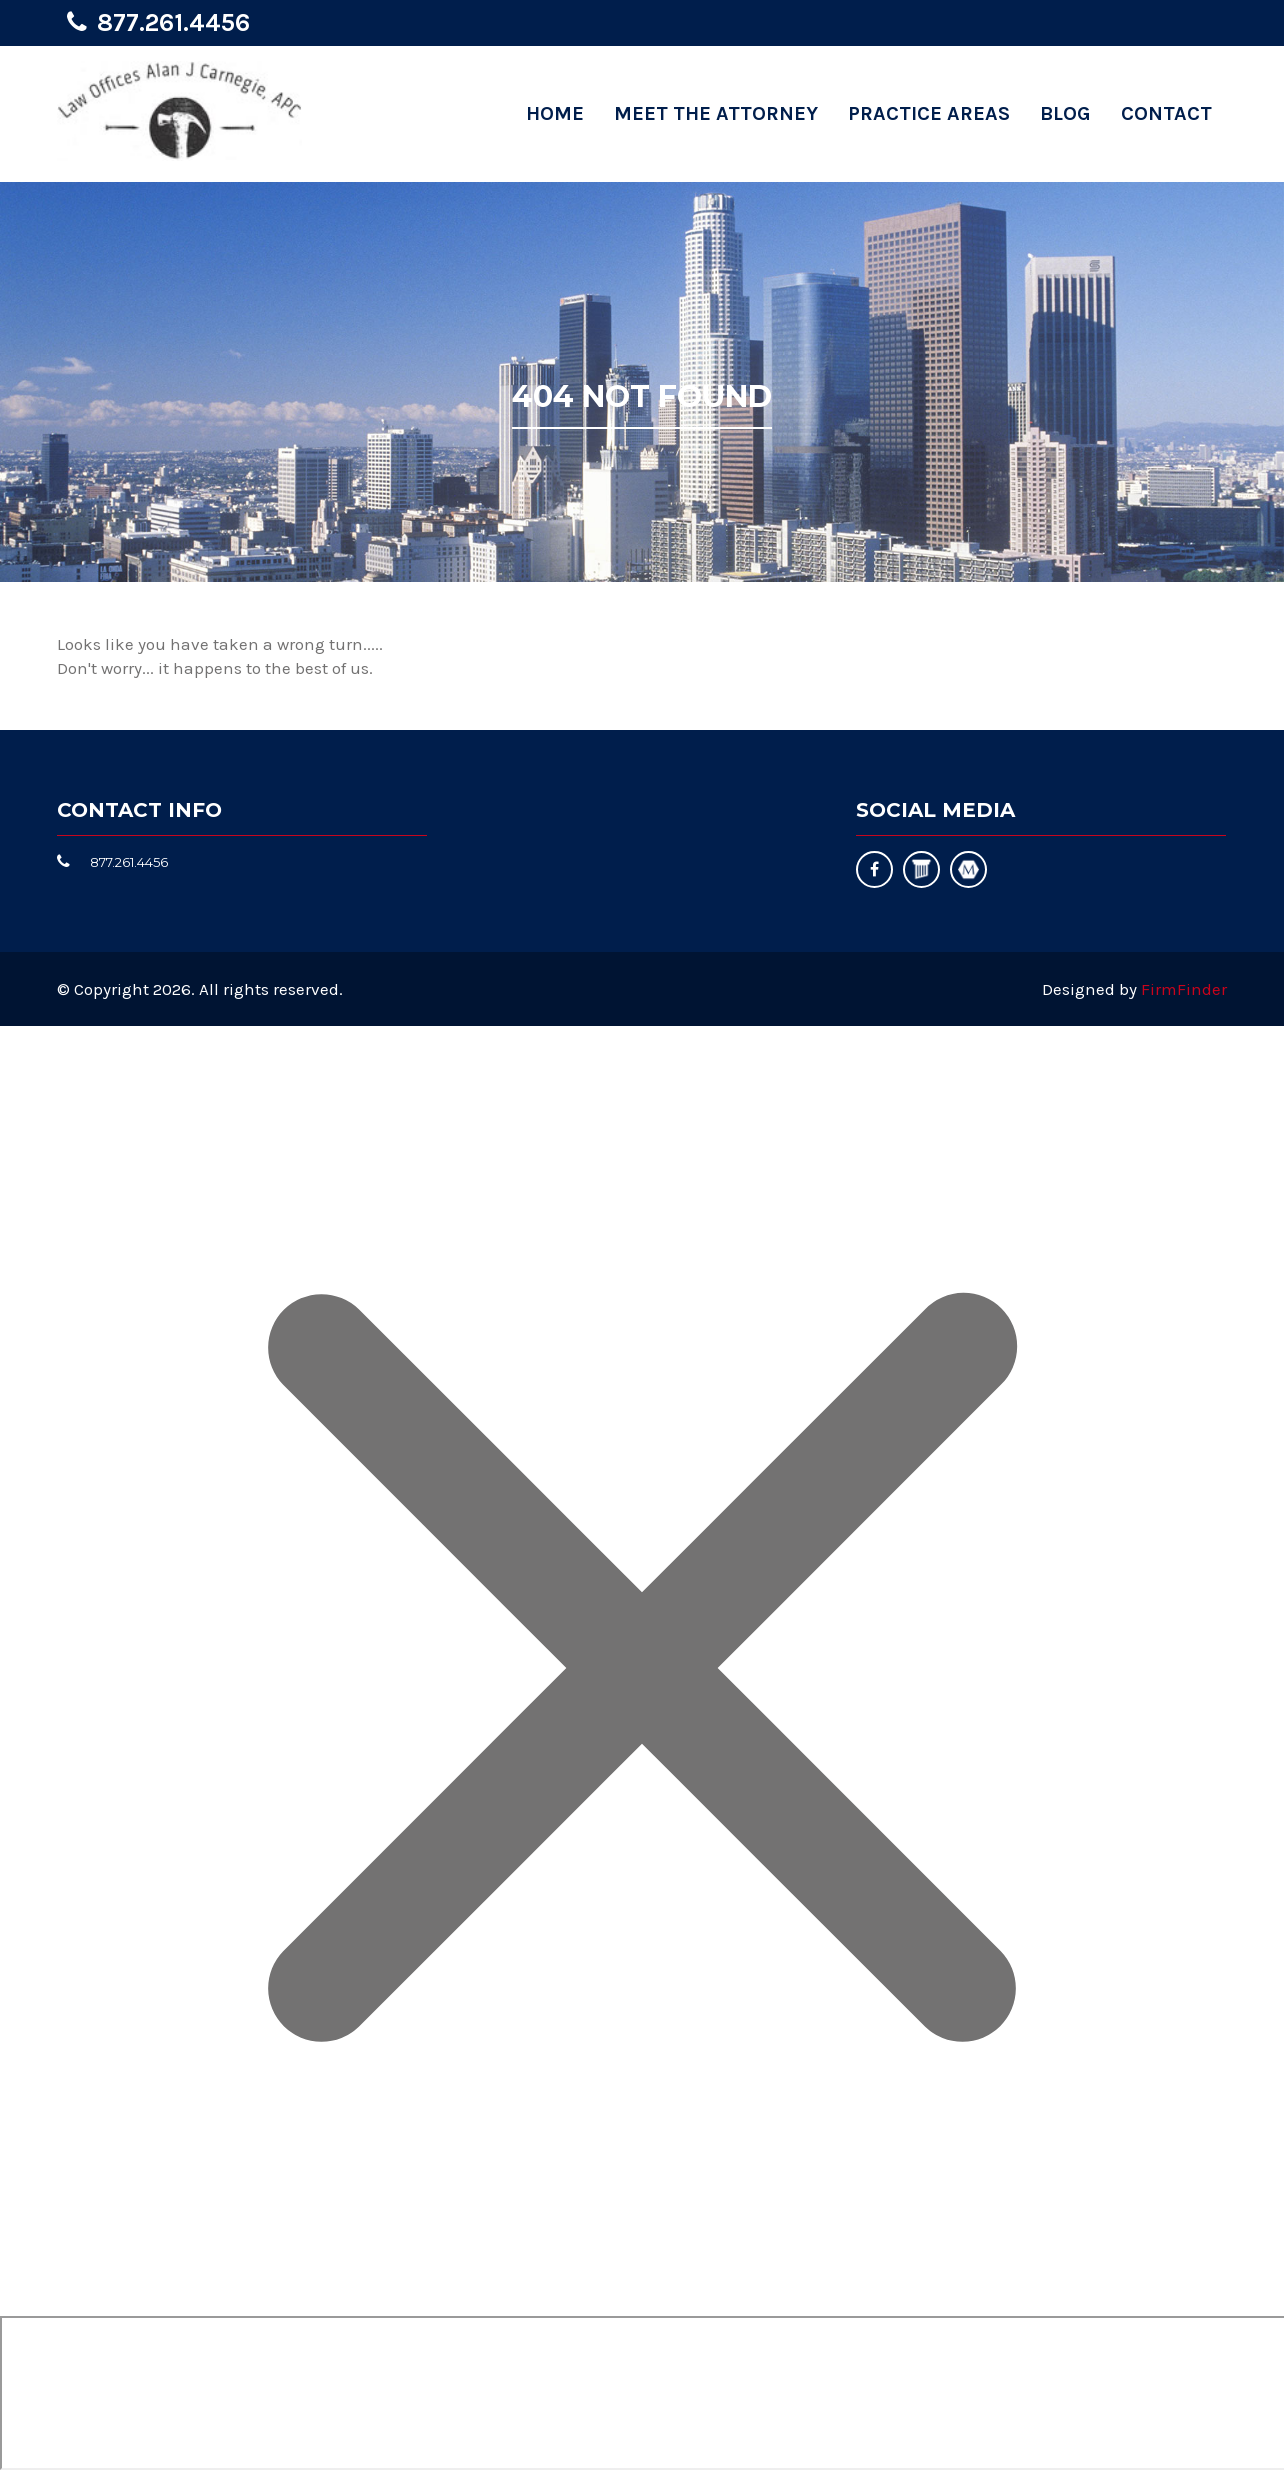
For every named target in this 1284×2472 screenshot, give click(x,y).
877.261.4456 (173, 22)
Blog (1065, 113)
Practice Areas (929, 113)
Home (555, 113)
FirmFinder (1184, 989)
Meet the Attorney (716, 113)
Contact (1166, 113)
